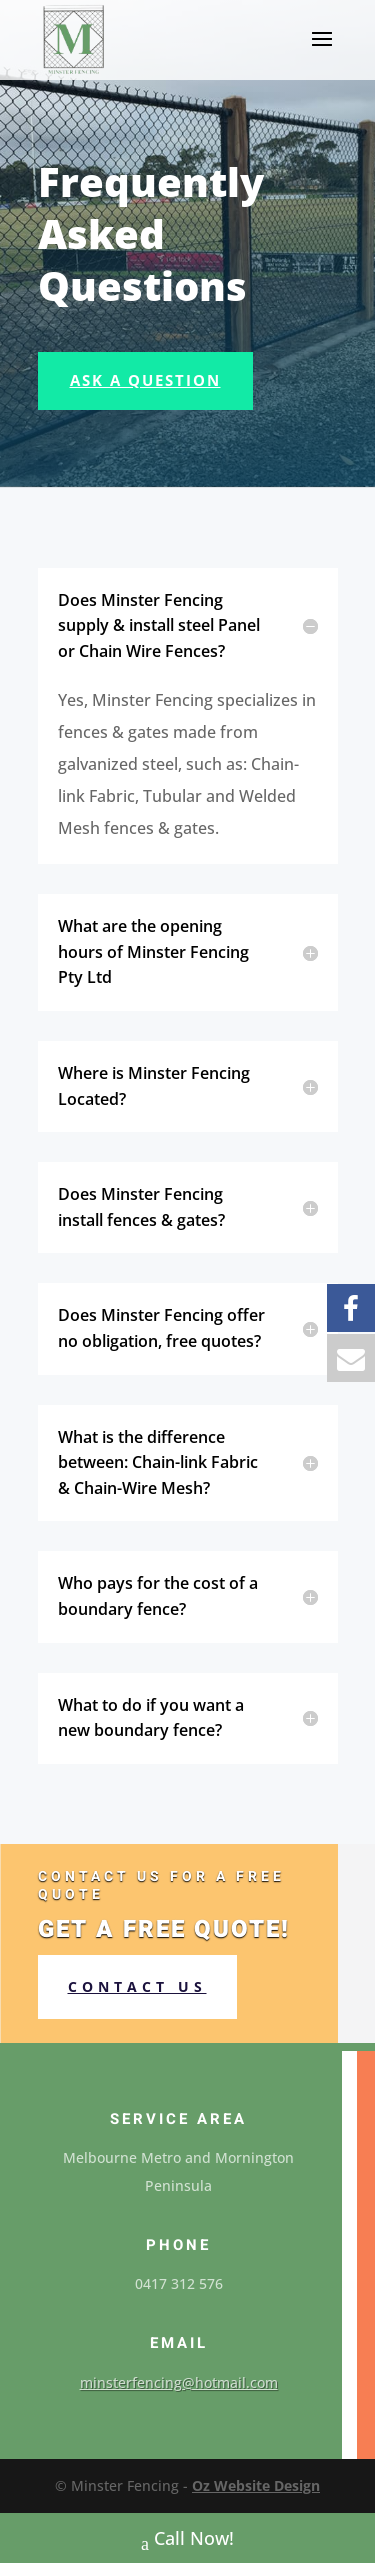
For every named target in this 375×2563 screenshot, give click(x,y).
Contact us (137, 1986)
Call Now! (187, 2540)
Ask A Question (145, 380)
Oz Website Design (256, 2485)
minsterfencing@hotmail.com (179, 2382)
